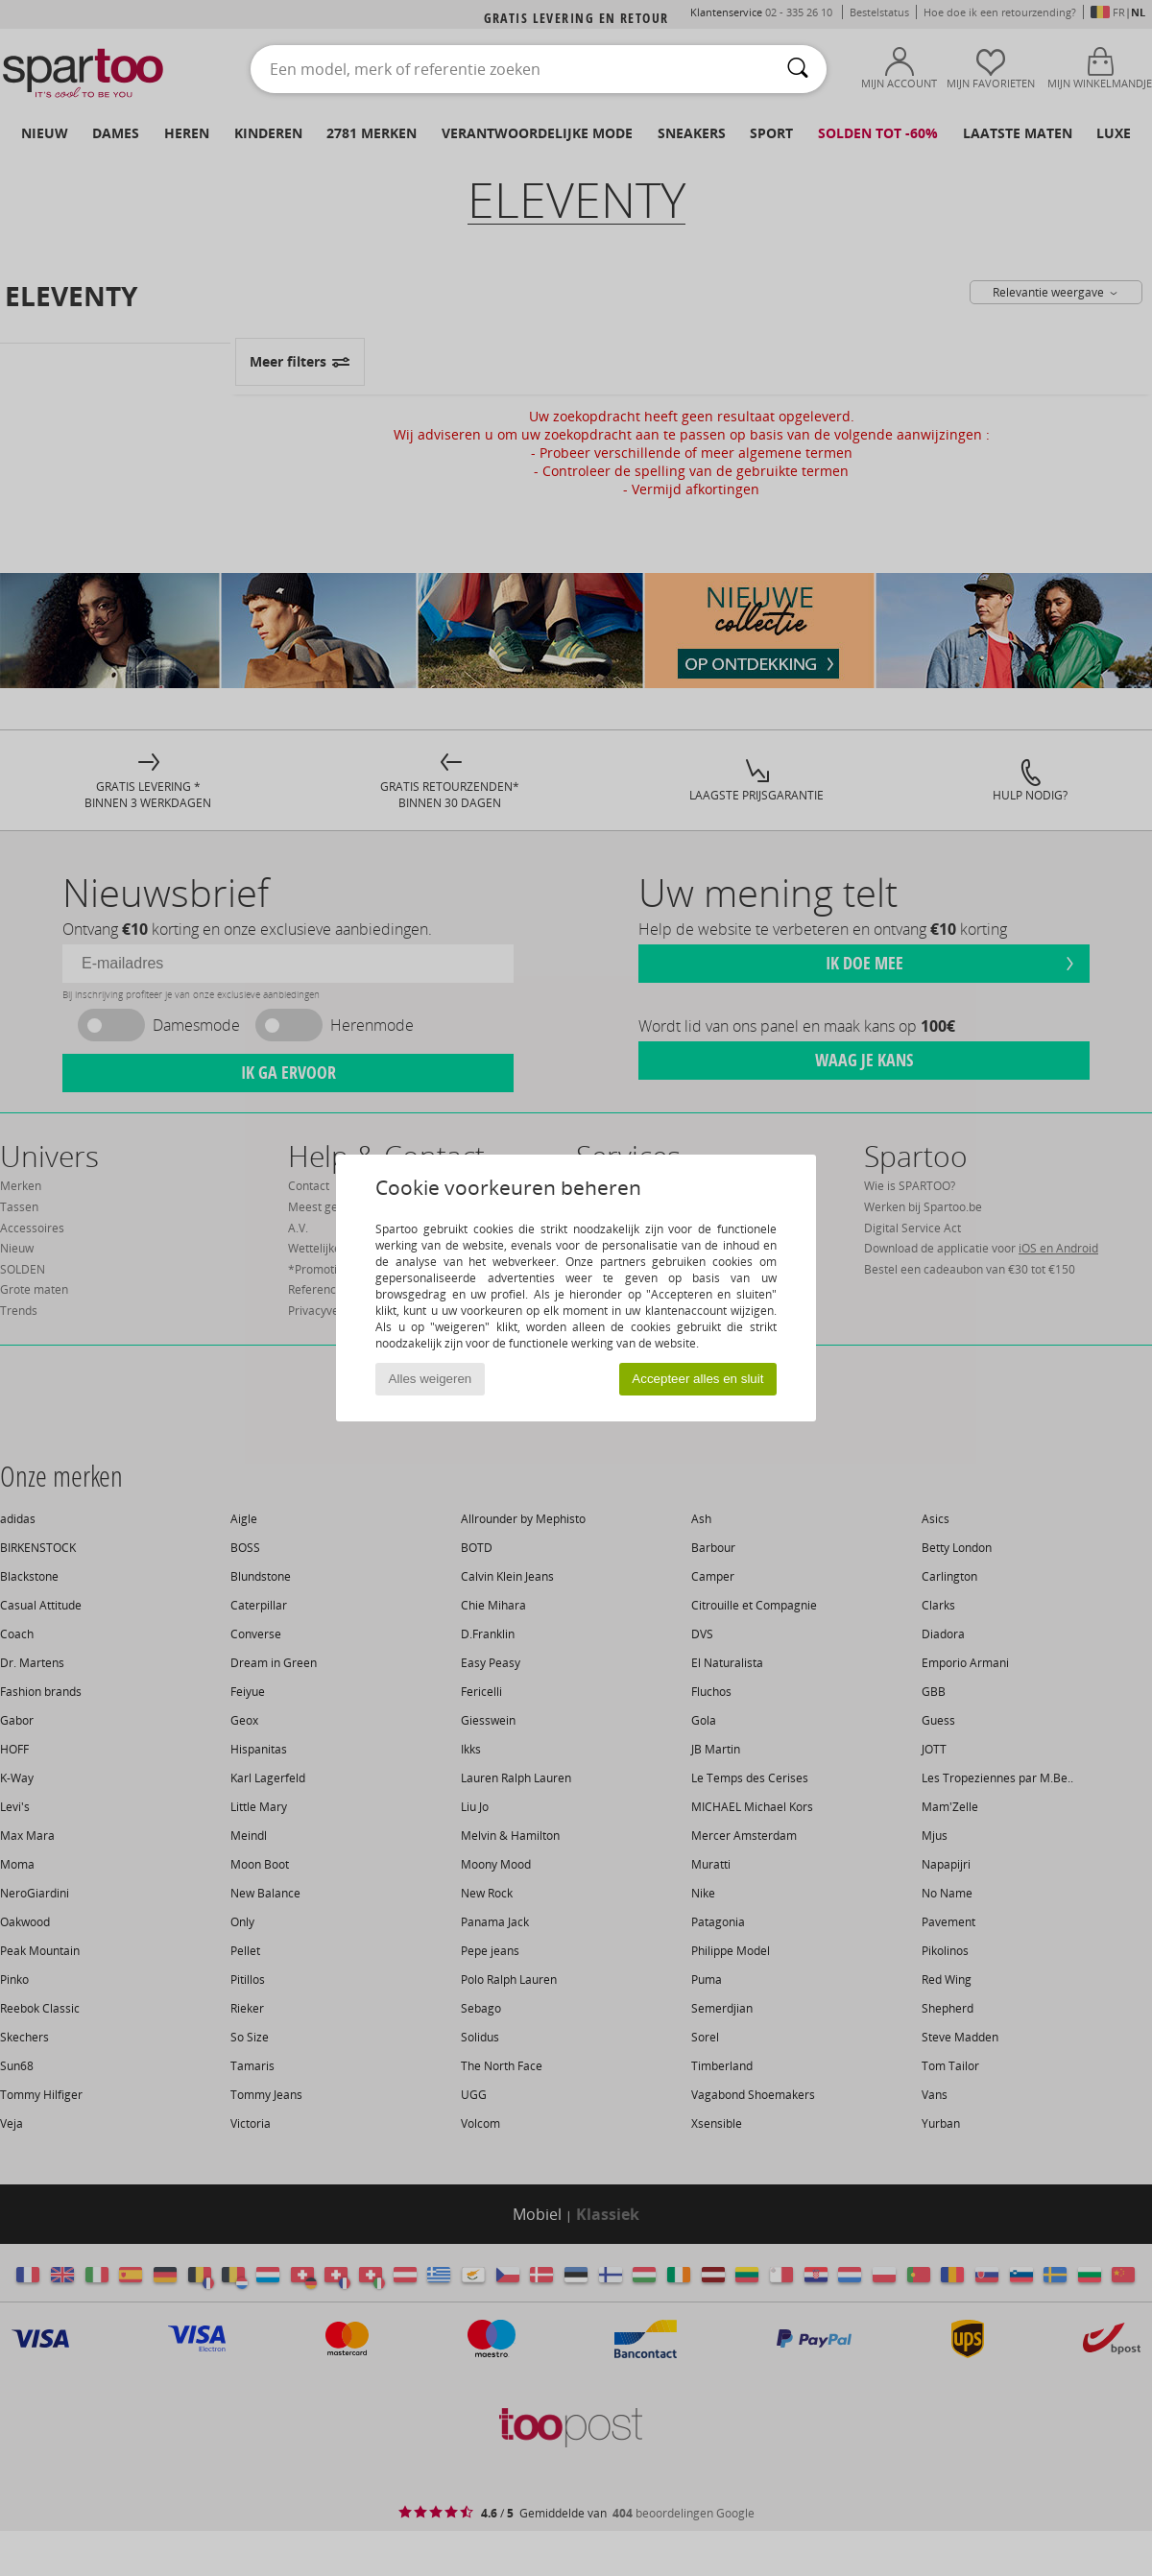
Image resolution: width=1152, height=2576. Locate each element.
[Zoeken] (798, 69)
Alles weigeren (430, 1378)
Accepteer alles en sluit (697, 1378)
